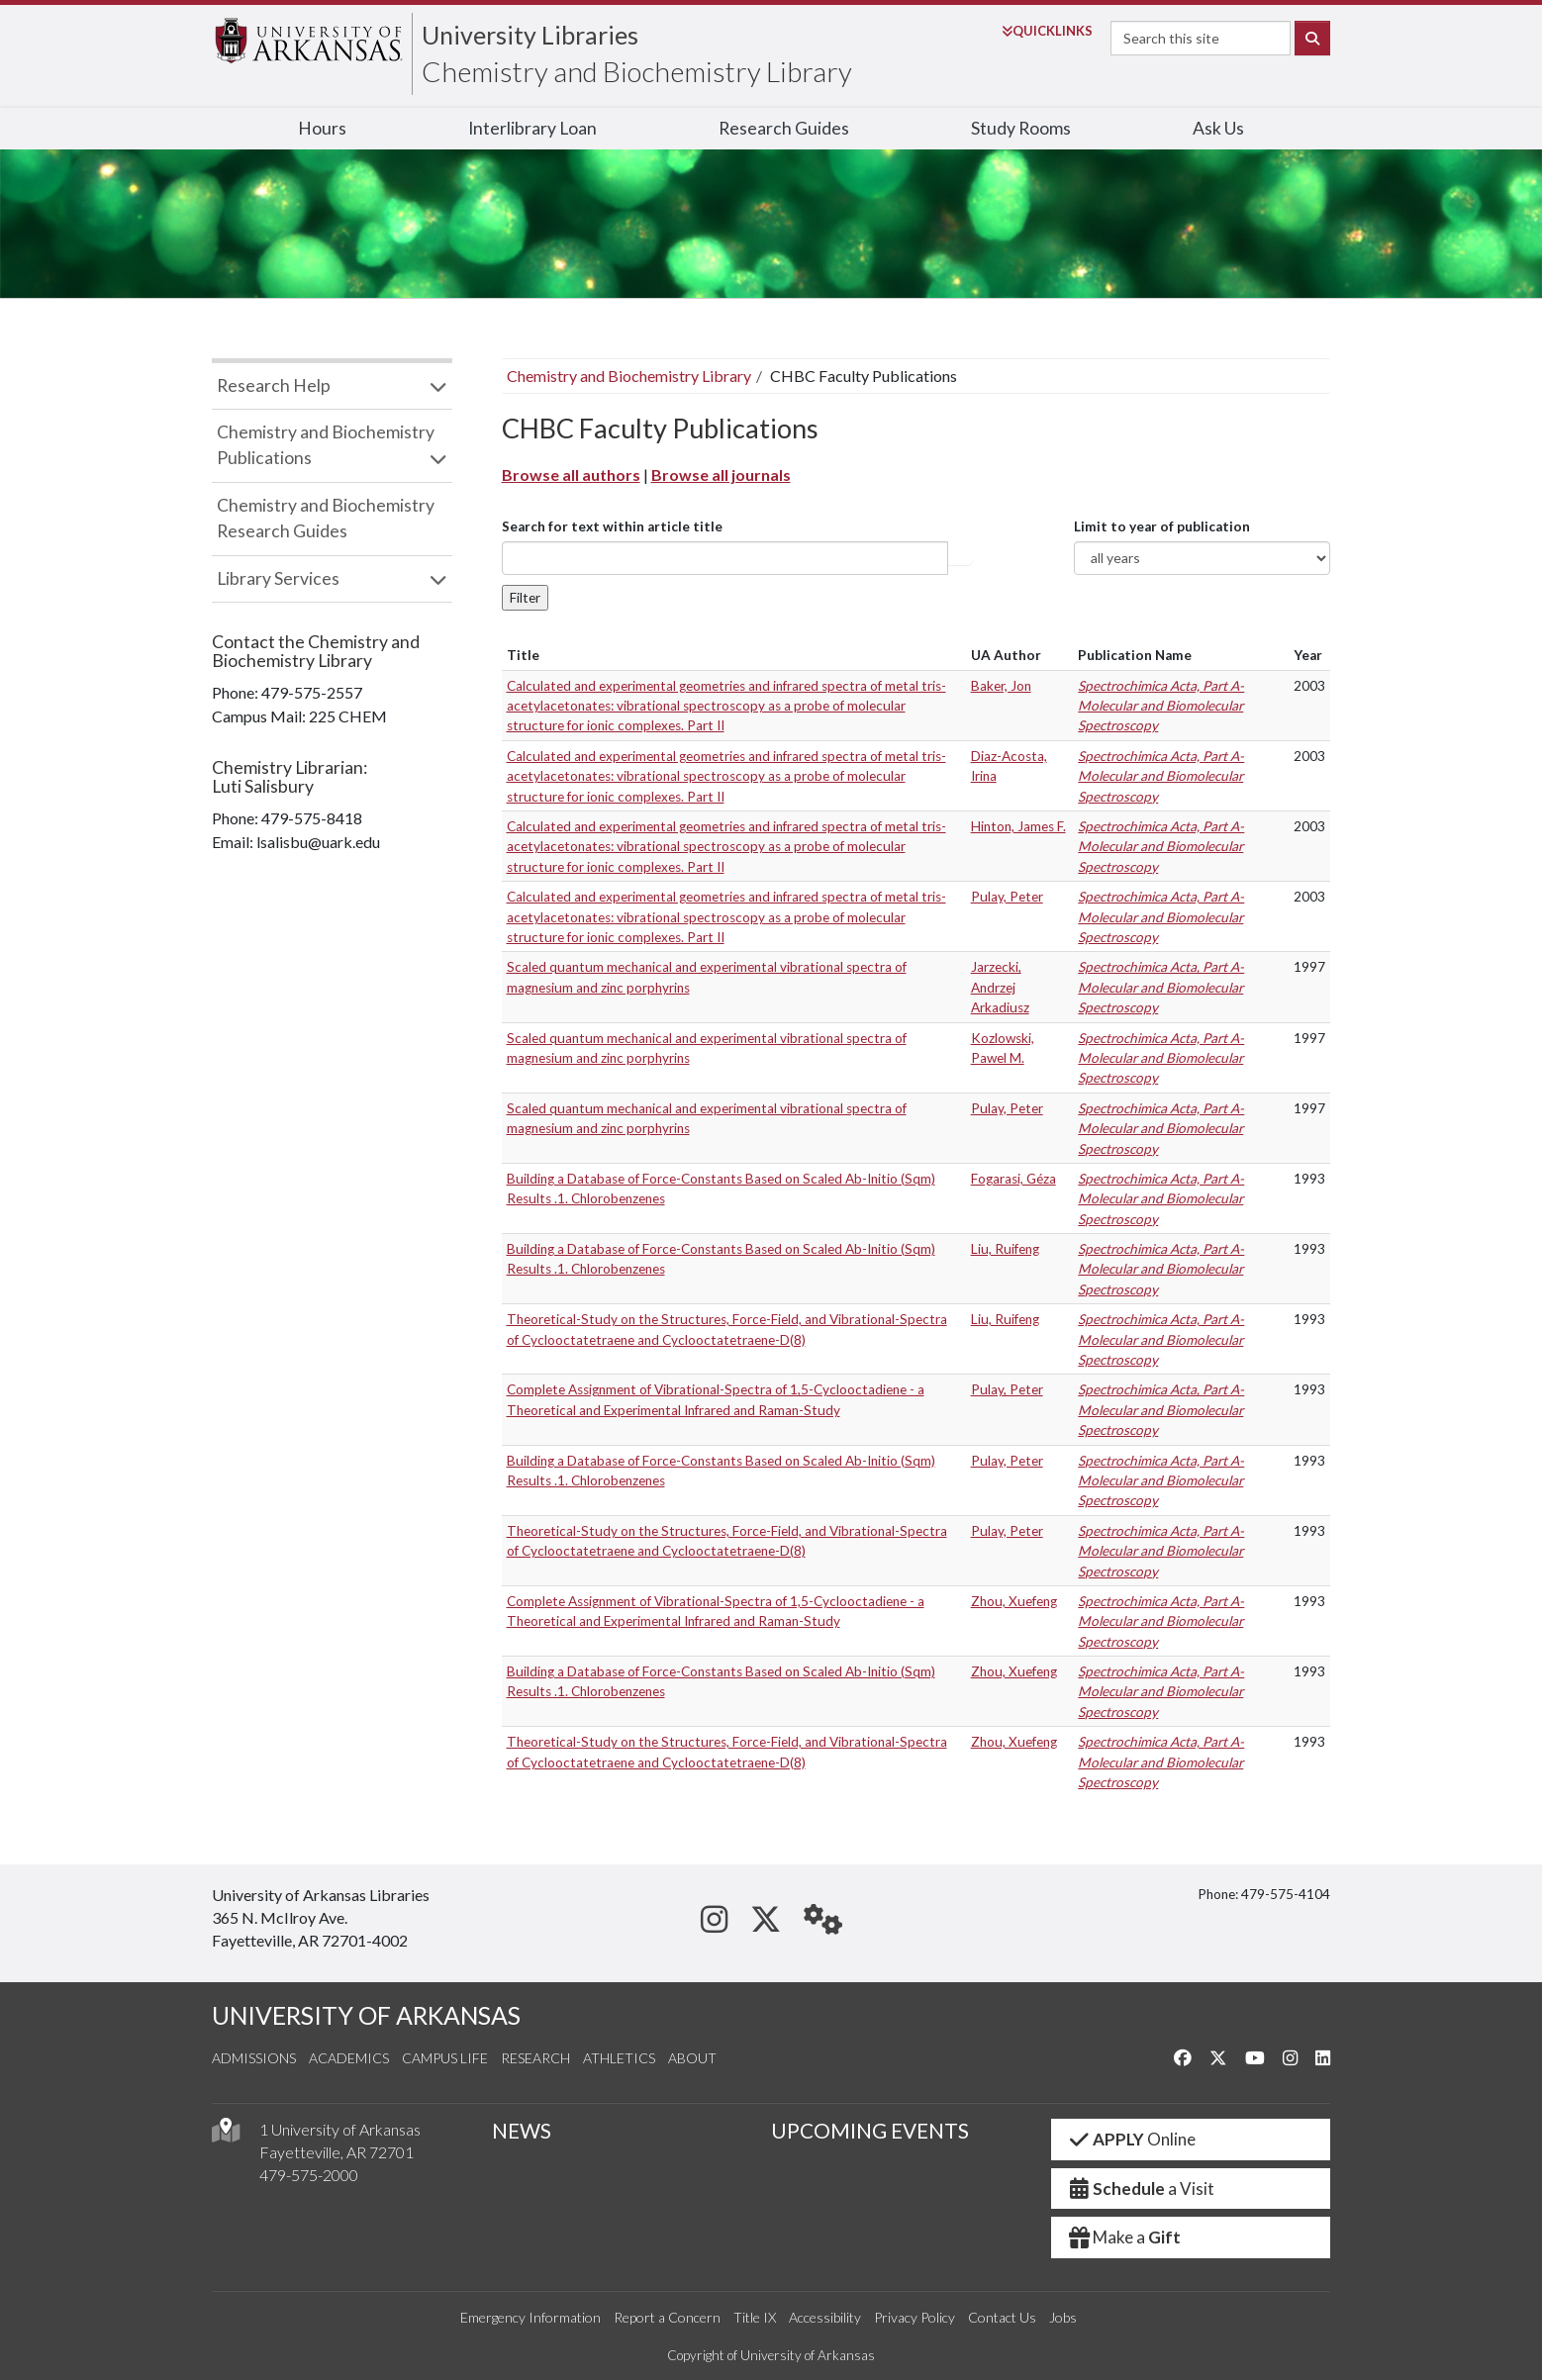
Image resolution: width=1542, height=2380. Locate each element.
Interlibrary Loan (532, 128)
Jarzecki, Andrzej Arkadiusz (1000, 987)
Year (1308, 655)
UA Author (1006, 655)
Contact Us (1002, 2317)
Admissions (254, 2057)
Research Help (274, 385)
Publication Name (1135, 655)
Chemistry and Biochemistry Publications (325, 445)
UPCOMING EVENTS (870, 2130)
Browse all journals (721, 474)
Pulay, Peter (1007, 896)
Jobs (1063, 2317)
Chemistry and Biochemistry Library (637, 71)
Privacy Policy (914, 2317)
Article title (960, 558)
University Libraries (530, 34)
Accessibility (825, 2317)
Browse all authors (571, 474)
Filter (525, 598)
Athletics (619, 2057)
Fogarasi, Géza (1013, 1179)
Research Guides (784, 128)
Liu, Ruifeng (1005, 1249)
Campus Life (445, 2057)
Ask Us (1218, 128)
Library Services (278, 578)
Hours (322, 128)
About (692, 2057)
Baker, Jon (1001, 686)
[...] (725, 558)
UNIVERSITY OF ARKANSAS (366, 2015)
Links (1047, 31)
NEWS (521, 2130)
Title (523, 655)
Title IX (754, 2317)
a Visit (1141, 2188)
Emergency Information (530, 2317)
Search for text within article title (612, 526)
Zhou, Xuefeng (1014, 1601)
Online (1132, 2139)
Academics (349, 2057)
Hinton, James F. (1018, 826)
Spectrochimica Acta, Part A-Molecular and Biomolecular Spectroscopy (1161, 706)
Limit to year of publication (1162, 526)
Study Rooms (1021, 128)
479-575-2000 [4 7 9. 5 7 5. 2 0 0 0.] (308, 2174)
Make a (1124, 2237)
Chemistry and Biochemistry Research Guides (325, 518)
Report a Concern (667, 2317)
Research (535, 2057)
